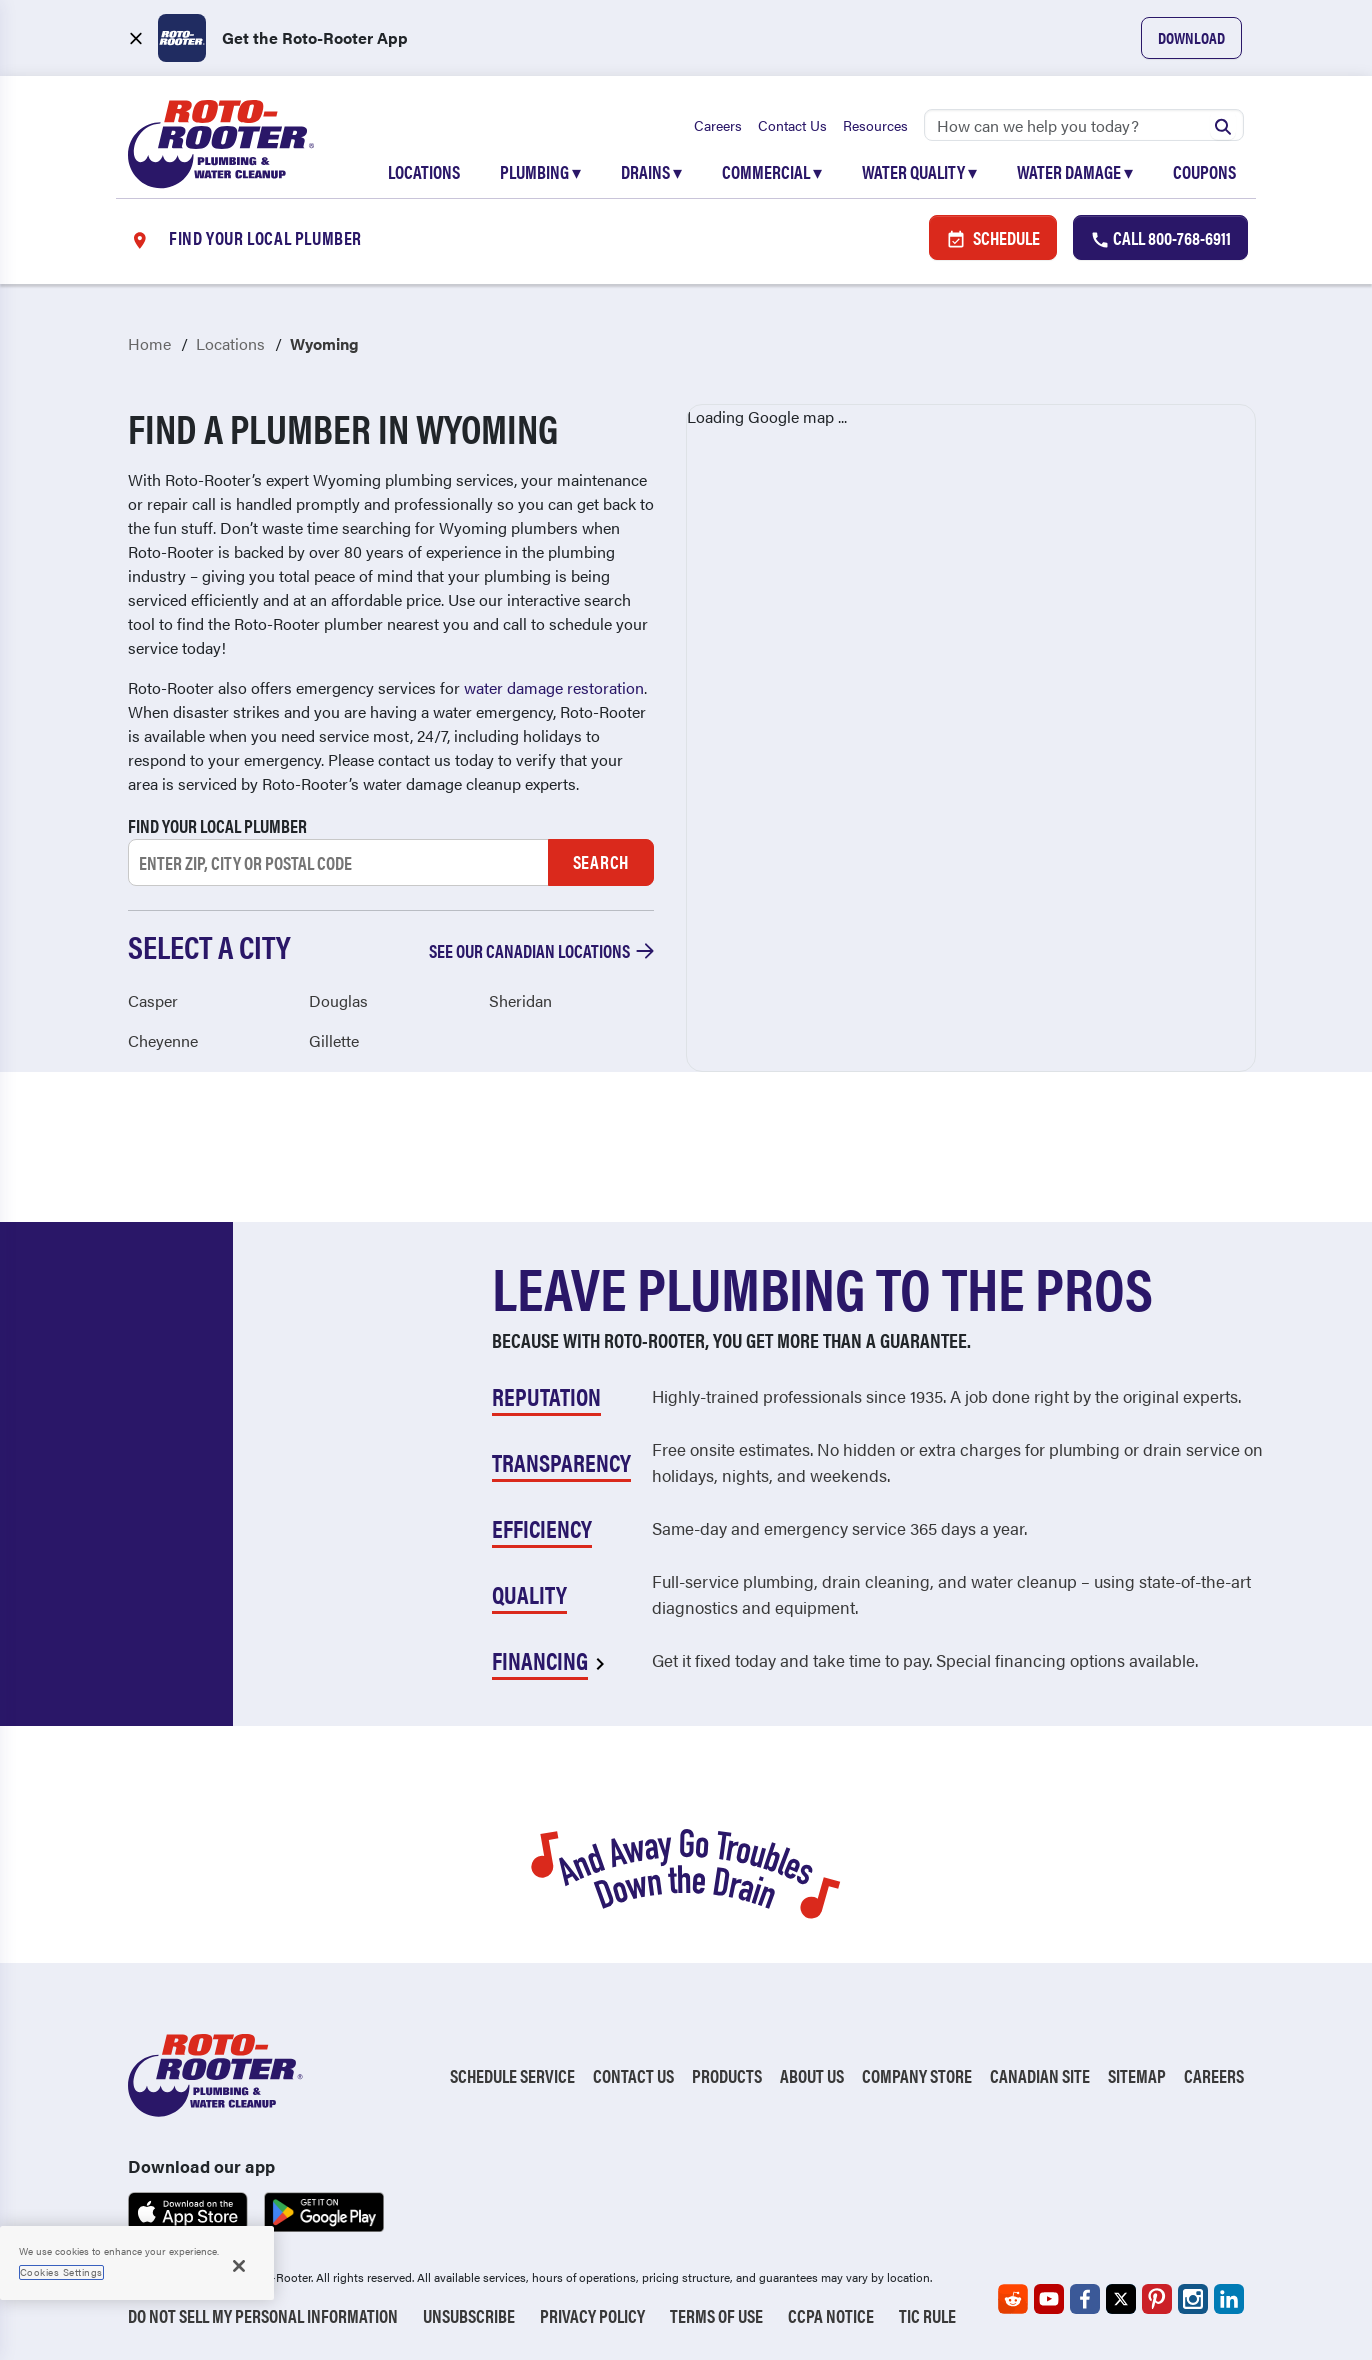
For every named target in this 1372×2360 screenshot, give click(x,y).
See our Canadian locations (541, 950)
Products (727, 2075)
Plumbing (540, 171)
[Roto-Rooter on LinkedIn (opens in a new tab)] (1229, 2299)
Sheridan (520, 1000)
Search (601, 861)
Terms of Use (716, 2315)
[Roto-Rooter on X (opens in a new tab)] (1121, 2299)
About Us (812, 2075)
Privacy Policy (592, 2315)
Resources (875, 125)
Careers (718, 125)
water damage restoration (554, 687)
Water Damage (1075, 171)
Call (1160, 237)
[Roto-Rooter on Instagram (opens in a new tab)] (1193, 2299)
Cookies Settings (61, 2272)
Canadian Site (1040, 2075)
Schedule (993, 237)
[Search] (1084, 125)
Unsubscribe (469, 2315)
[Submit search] (1223, 125)
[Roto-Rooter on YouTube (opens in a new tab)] (1049, 2299)
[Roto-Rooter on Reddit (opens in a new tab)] (1013, 2299)
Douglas (338, 1000)
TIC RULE (927, 2315)
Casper (153, 1000)
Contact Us (792, 125)
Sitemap (1137, 2075)
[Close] (239, 2266)
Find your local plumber (217, 825)
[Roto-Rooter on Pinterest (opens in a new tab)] (1157, 2299)
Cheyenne (163, 1040)
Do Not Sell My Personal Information (263, 2315)
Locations (424, 171)
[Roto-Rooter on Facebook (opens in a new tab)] (1085, 2299)
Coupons (1204, 171)
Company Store (917, 2075)
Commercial (772, 171)
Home (149, 343)
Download (1191, 37)
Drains (651, 171)
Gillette (334, 1040)
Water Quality (919, 171)
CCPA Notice (831, 2315)
